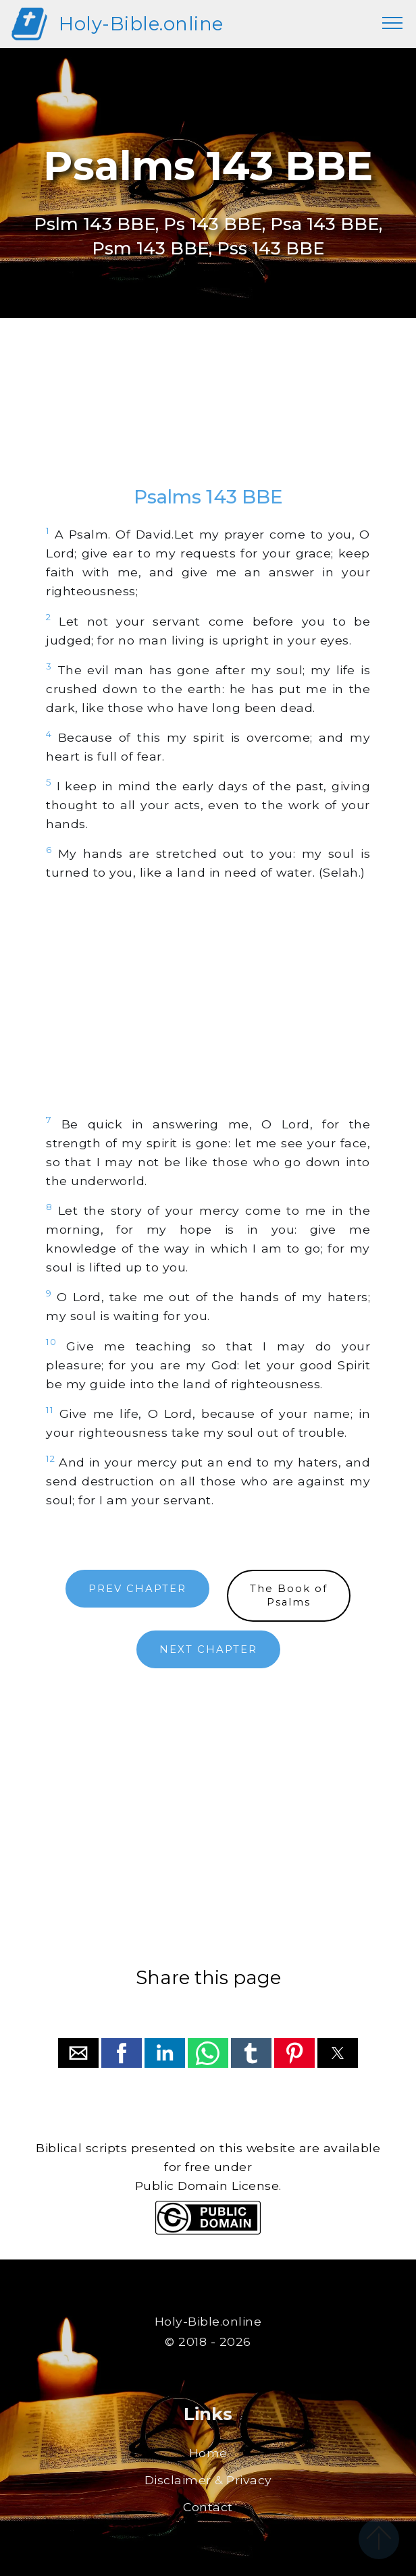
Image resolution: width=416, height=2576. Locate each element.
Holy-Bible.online (141, 23)
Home (208, 2453)
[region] (208, 415)
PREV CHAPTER (137, 1589)
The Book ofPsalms (289, 1596)
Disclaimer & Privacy (208, 2480)
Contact (208, 2507)
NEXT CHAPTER (208, 1649)
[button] (78, 2053)
